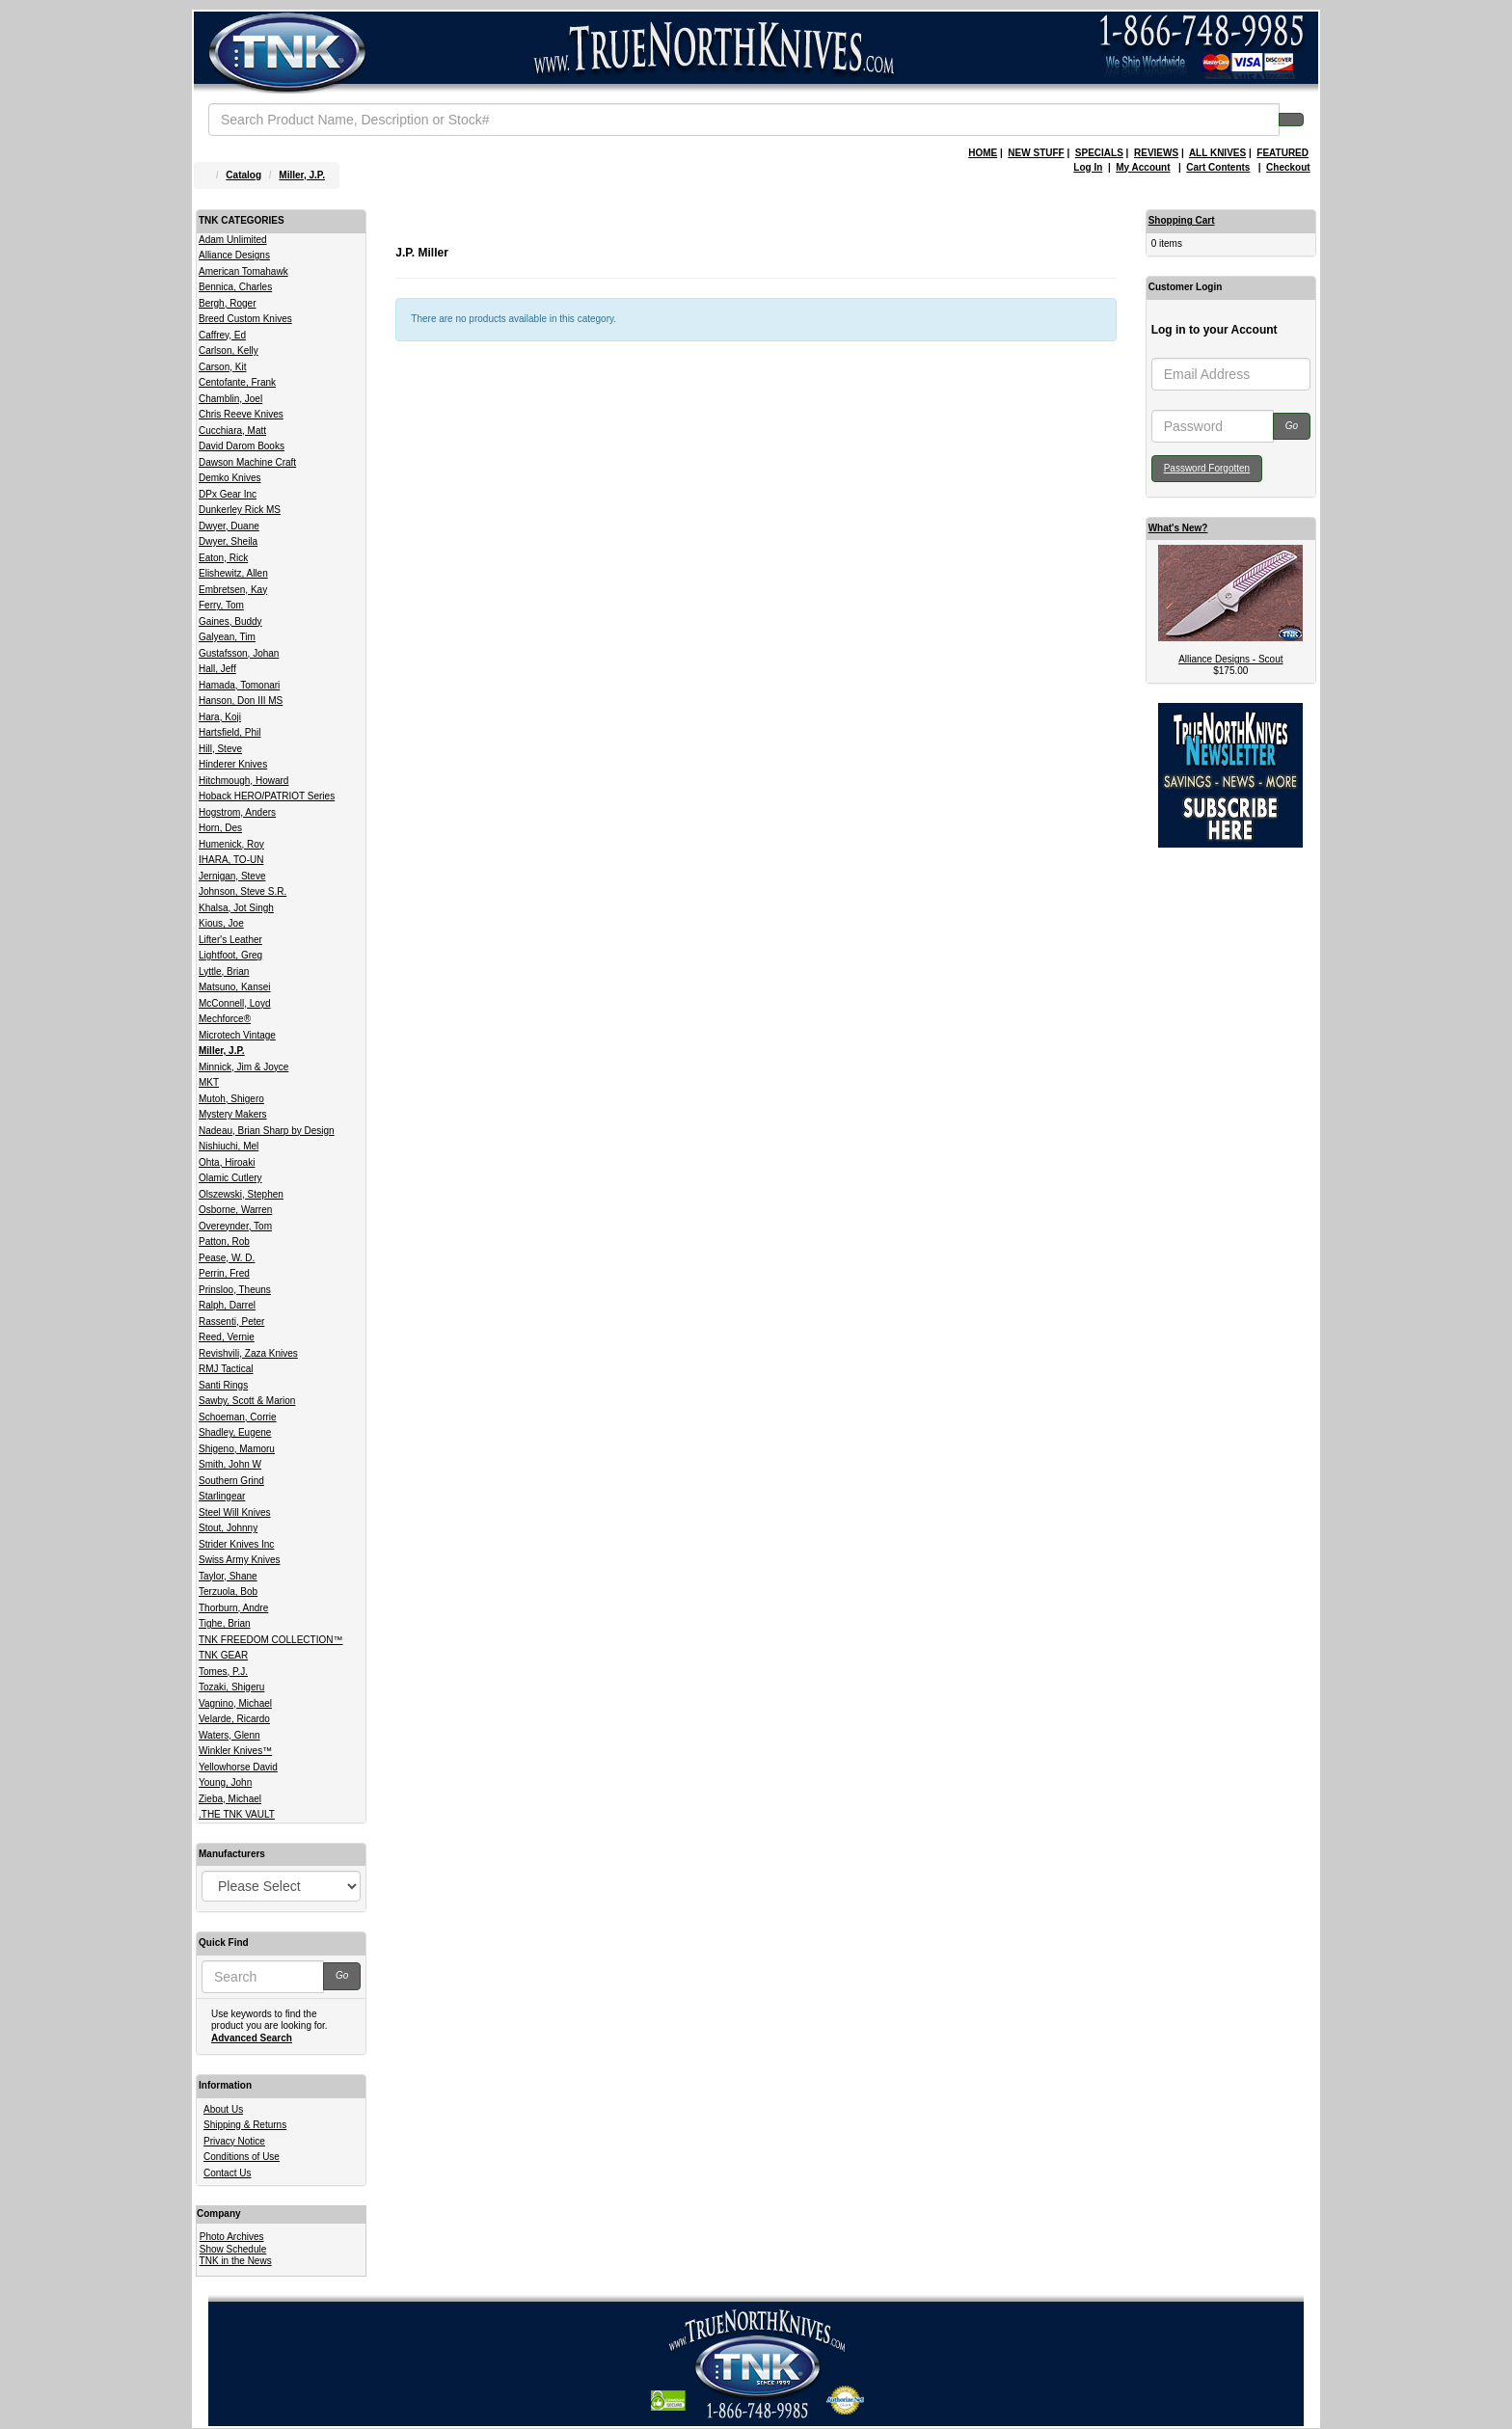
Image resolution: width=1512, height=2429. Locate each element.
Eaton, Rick (223, 558)
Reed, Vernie (227, 1337)
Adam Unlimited (233, 239)
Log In (1087, 167)
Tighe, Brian (225, 1623)
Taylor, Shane (228, 1576)
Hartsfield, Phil (229, 732)
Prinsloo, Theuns (235, 1289)
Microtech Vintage (237, 1035)
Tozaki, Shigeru (231, 1687)
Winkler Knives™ (235, 1750)
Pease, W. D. (227, 1258)
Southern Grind (231, 1480)
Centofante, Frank (237, 382)
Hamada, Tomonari (239, 685)
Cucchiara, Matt (232, 430)
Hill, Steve (220, 748)
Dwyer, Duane (229, 526)
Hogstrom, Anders (237, 812)
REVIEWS (1156, 153)
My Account (1143, 167)
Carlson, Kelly (228, 350)
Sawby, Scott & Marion (247, 1400)
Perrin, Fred (224, 1273)
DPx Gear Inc (227, 494)
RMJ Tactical (226, 1368)
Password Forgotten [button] (1207, 468)
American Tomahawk (243, 271)
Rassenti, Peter (231, 1321)
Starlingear (222, 1496)
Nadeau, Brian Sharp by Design (267, 1130)
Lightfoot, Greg (230, 955)
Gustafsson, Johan (239, 653)
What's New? (1178, 528)
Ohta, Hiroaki (227, 1162)
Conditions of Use (241, 2156)
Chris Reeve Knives (241, 414)
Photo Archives (232, 2236)
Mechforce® (225, 1018)
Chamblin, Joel (230, 398)
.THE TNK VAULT (237, 1814)
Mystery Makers (233, 1114)
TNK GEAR (223, 1655)
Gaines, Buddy (230, 621)
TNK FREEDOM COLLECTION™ (270, 1639)
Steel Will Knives (234, 1512)
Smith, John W (230, 1464)
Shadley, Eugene (235, 1432)
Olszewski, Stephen (241, 1194)
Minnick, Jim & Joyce (243, 1067)
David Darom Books (241, 446)
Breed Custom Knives (245, 318)
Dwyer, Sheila (228, 541)
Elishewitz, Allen (233, 573)
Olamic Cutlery (230, 1178)
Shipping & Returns (244, 2124)
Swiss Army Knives (239, 1559)
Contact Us (227, 2173)
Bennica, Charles (235, 287)
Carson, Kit (222, 367)
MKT (209, 1082)
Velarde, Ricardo (234, 1719)
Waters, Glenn (229, 1735)
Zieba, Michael (230, 1799)
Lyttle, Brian (224, 971)
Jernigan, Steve (232, 876)
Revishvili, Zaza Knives (248, 1353)
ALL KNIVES (1217, 153)
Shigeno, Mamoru (237, 1449)
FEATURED (1282, 153)
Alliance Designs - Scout (1230, 659)
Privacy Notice (234, 2141)
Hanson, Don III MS (241, 700)
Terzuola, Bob (228, 1591)
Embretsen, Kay (233, 589)
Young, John (225, 1782)
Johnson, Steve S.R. (242, 891)
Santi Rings (223, 1385)
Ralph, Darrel (227, 1305)
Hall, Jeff (217, 668)
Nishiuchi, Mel (228, 1146)
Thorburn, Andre (233, 1608)
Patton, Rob (224, 1241)
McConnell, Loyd (234, 1003)
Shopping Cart (1181, 220)
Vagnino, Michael (235, 1703)
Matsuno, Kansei (235, 987)
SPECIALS (1099, 153)
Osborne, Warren (235, 1209)
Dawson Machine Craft (247, 462)
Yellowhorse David (238, 1767)
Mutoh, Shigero (231, 1098)
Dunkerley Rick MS (240, 509)
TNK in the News (236, 2260)
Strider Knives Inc (236, 1544)
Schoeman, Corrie (238, 1417)
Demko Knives (229, 477)
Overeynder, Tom (235, 1226)
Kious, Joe (221, 923)
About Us (223, 2109)
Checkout (1288, 167)
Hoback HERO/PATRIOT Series (267, 796)
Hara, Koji (220, 717)
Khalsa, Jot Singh (236, 908)
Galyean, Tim (227, 637)
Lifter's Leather (230, 939)
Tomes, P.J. (223, 1671)
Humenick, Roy (231, 844)
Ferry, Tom (221, 605)
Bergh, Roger (227, 303)
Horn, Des (220, 828)
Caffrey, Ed (222, 335)
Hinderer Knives (233, 764)
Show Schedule (233, 2249)
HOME (982, 153)
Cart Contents (1218, 167)
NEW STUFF (1036, 153)
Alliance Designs (234, 255)
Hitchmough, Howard (243, 780)
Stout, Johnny (228, 1528)
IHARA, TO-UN (231, 859)
